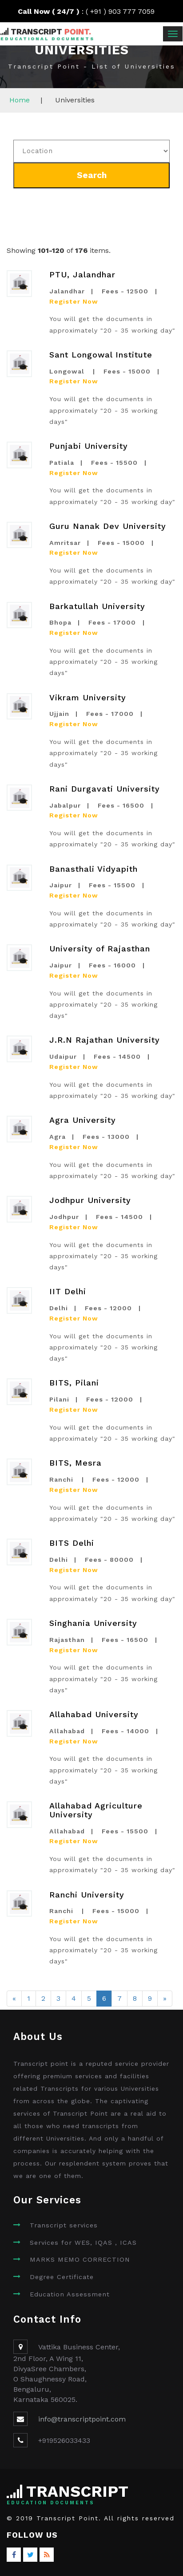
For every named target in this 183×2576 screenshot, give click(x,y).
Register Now (73, 301)
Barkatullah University (97, 606)
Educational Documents (47, 38)
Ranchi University (86, 1894)
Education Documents (51, 2503)
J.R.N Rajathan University (104, 1039)
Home (19, 100)
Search (92, 175)
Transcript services (64, 2225)
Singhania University (93, 1623)
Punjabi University (88, 446)
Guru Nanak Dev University (107, 526)
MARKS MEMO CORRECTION (80, 2259)
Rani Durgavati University (104, 788)
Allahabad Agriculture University (96, 1810)
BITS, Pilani (74, 1382)
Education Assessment (70, 2294)
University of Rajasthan (99, 948)
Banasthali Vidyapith (93, 869)
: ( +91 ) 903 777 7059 (92, 11)
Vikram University (87, 697)
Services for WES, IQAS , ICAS (83, 2242)
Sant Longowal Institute (100, 354)
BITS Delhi (71, 1543)
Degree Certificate (62, 2276)
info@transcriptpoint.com (82, 2419)
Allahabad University (94, 1714)
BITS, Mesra (75, 1462)
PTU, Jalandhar (82, 274)
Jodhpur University (90, 1200)
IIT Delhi (67, 1291)
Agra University (82, 1120)
